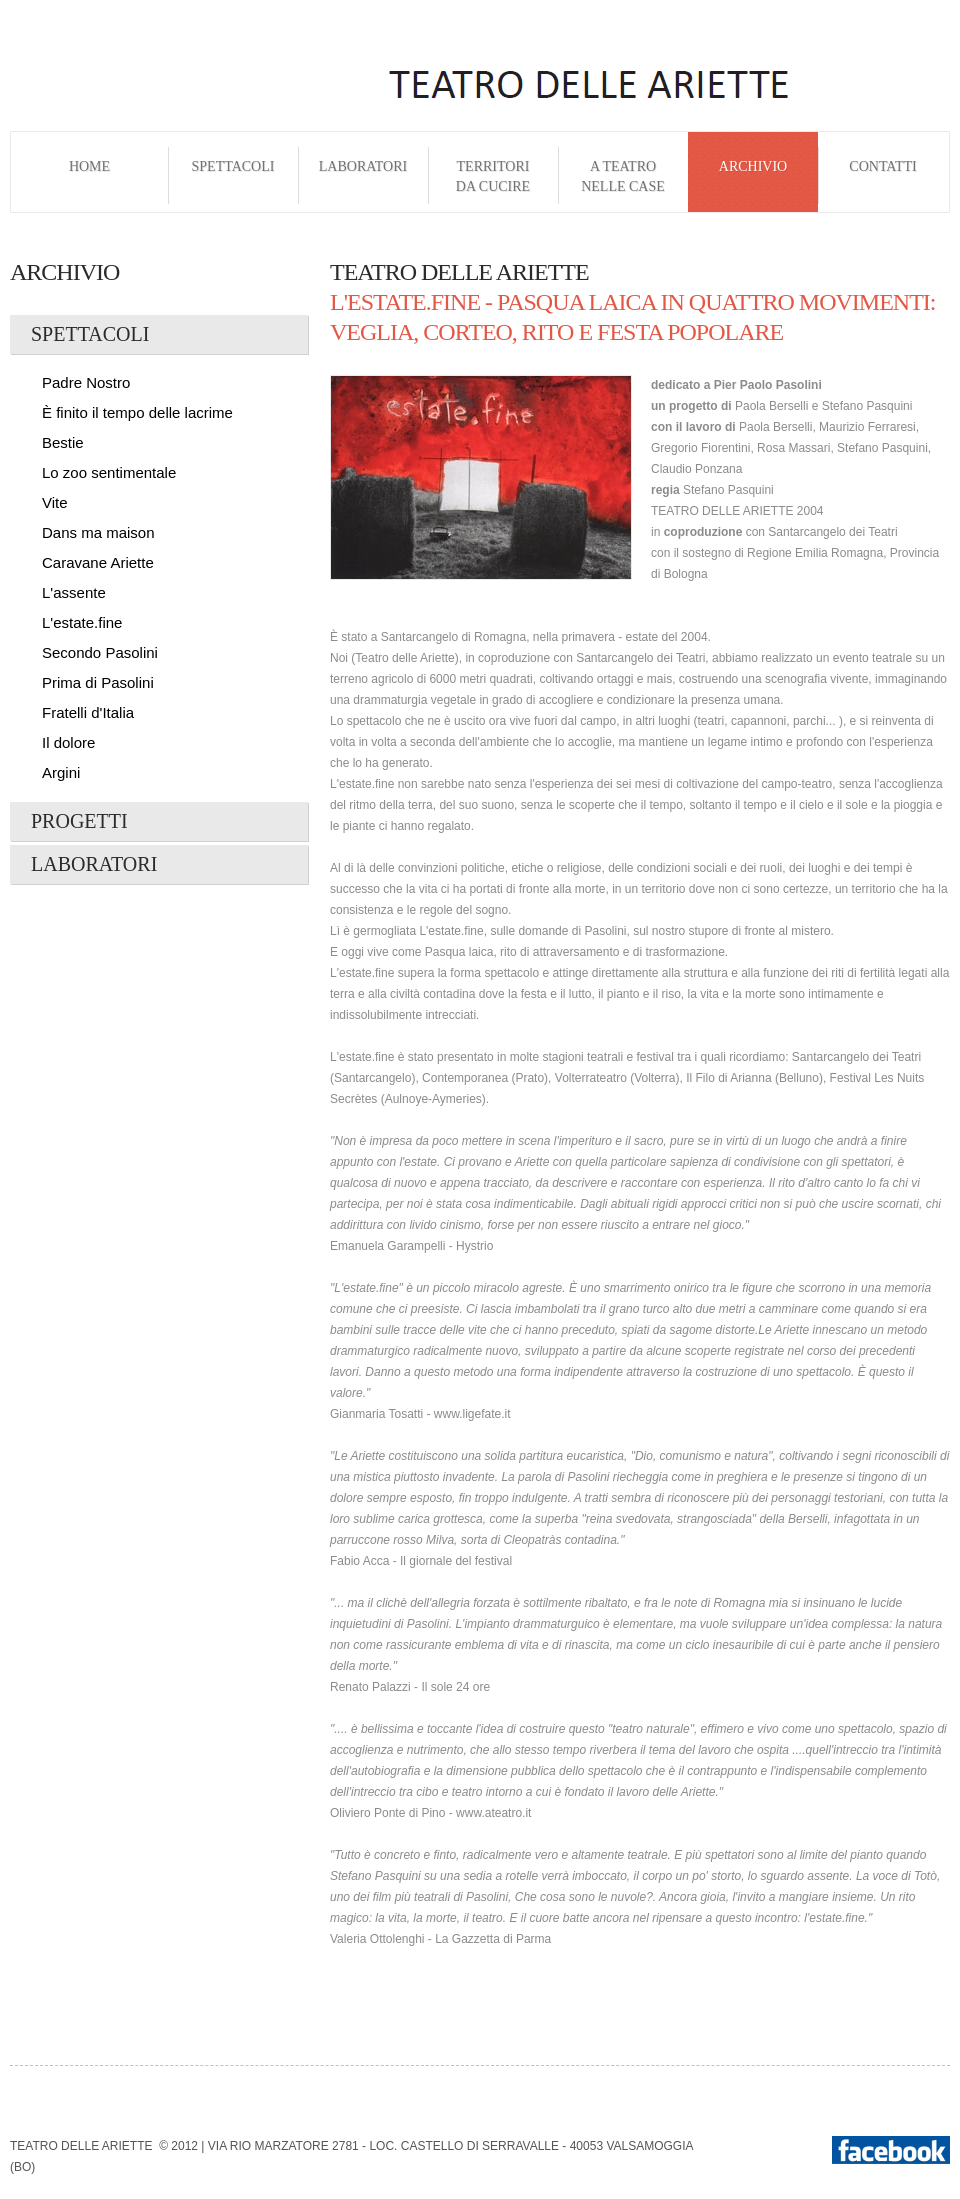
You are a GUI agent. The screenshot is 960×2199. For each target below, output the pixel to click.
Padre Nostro (86, 382)
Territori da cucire (493, 176)
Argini (61, 772)
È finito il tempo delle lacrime (137, 412)
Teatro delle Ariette (81, 2146)
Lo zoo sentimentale (109, 472)
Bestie (63, 442)
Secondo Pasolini (100, 652)
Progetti (79, 821)
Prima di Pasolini (98, 682)
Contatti (882, 176)
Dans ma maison (98, 532)
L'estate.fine (82, 622)
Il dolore (68, 742)
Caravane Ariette (98, 562)
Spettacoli (233, 176)
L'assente (74, 592)
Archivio (753, 176)
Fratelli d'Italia (88, 712)
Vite (55, 502)
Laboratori (363, 176)
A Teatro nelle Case (623, 176)
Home (89, 176)
